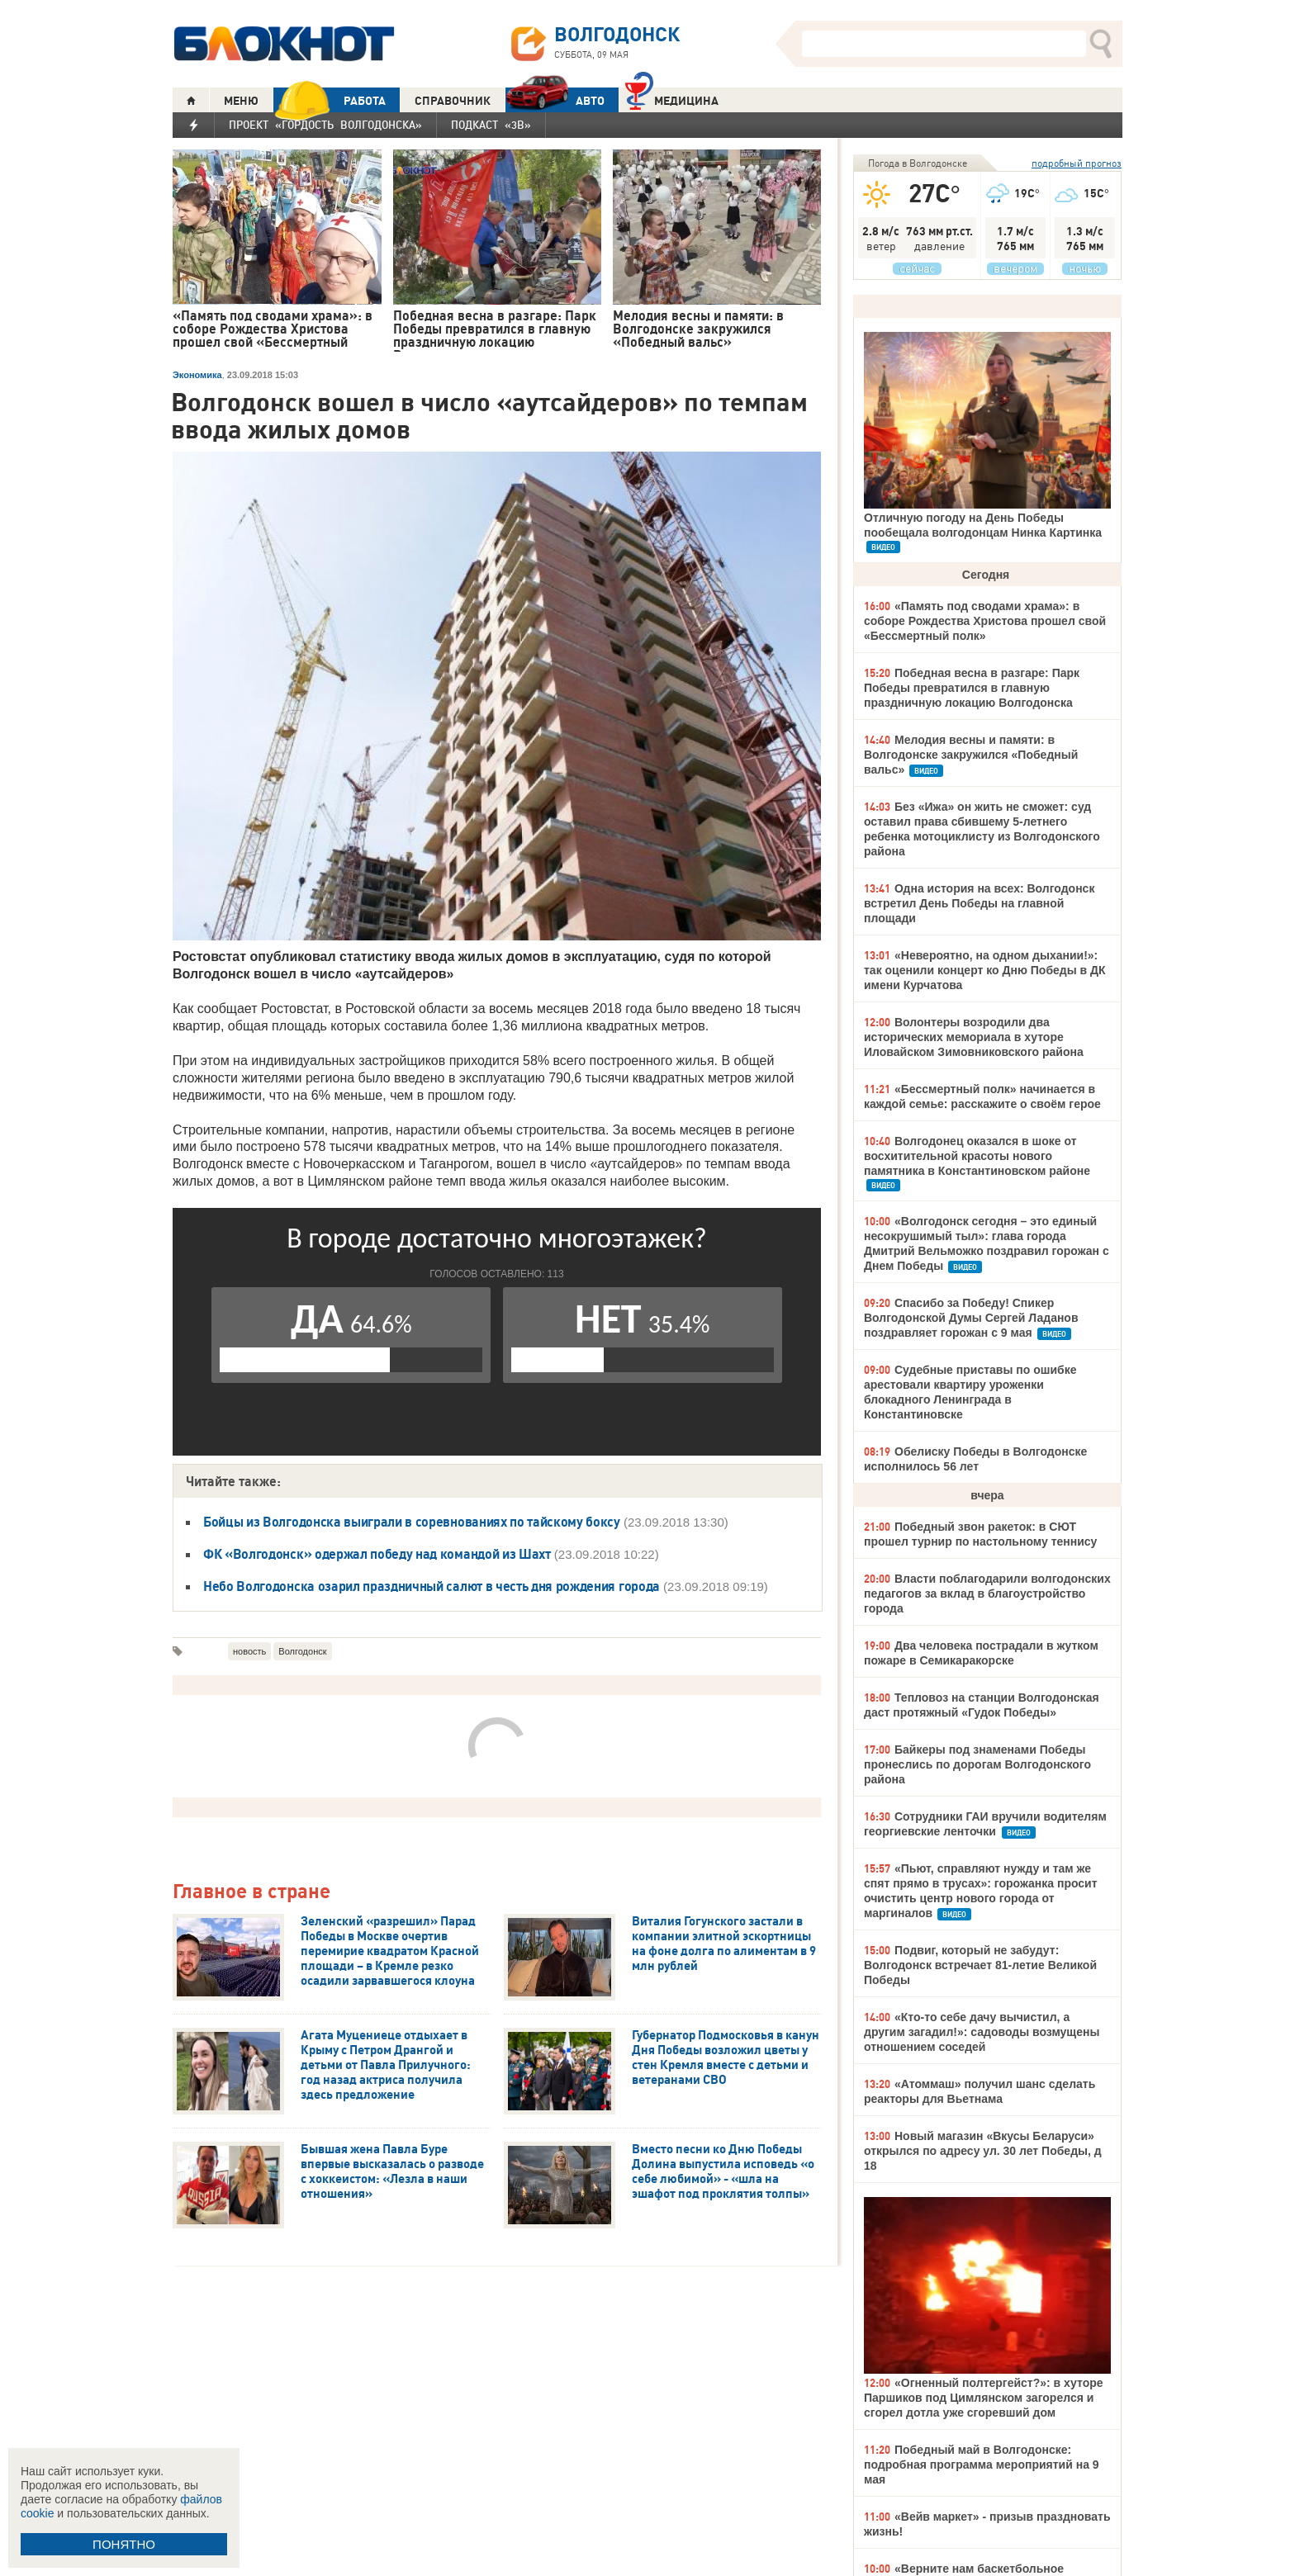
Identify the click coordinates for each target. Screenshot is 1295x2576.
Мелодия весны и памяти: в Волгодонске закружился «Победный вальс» (971, 754)
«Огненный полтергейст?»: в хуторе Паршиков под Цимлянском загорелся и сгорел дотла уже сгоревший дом (983, 2397)
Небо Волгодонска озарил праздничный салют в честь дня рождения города (431, 1586)
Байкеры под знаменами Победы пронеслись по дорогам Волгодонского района (977, 1764)
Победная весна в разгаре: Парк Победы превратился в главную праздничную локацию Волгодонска (971, 687)
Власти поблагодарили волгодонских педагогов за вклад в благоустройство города (987, 1593)
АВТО (555, 100)
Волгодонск (302, 1651)
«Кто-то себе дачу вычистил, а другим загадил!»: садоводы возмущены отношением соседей (981, 2031)
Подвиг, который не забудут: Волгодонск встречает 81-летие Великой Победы (980, 1965)
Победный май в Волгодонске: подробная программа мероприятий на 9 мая (981, 2464)
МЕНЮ (241, 100)
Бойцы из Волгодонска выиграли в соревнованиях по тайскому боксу (411, 1521)
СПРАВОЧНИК (453, 100)
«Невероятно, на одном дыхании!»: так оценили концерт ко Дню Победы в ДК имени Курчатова (985, 970)
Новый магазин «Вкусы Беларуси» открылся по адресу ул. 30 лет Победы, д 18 (983, 2150)
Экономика (197, 375)
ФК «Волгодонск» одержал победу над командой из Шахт (377, 1554)
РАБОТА (329, 100)
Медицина (672, 99)
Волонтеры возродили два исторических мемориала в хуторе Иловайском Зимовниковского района (974, 1037)
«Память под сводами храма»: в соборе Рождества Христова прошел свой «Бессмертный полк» (985, 620)
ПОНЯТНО (123, 2544)
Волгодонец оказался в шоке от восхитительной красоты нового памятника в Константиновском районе (977, 1155)
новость (249, 1651)
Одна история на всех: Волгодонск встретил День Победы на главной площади (979, 903)
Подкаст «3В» (491, 124)
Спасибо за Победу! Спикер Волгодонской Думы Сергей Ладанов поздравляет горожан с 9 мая (971, 1317)
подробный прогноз (1077, 163)
